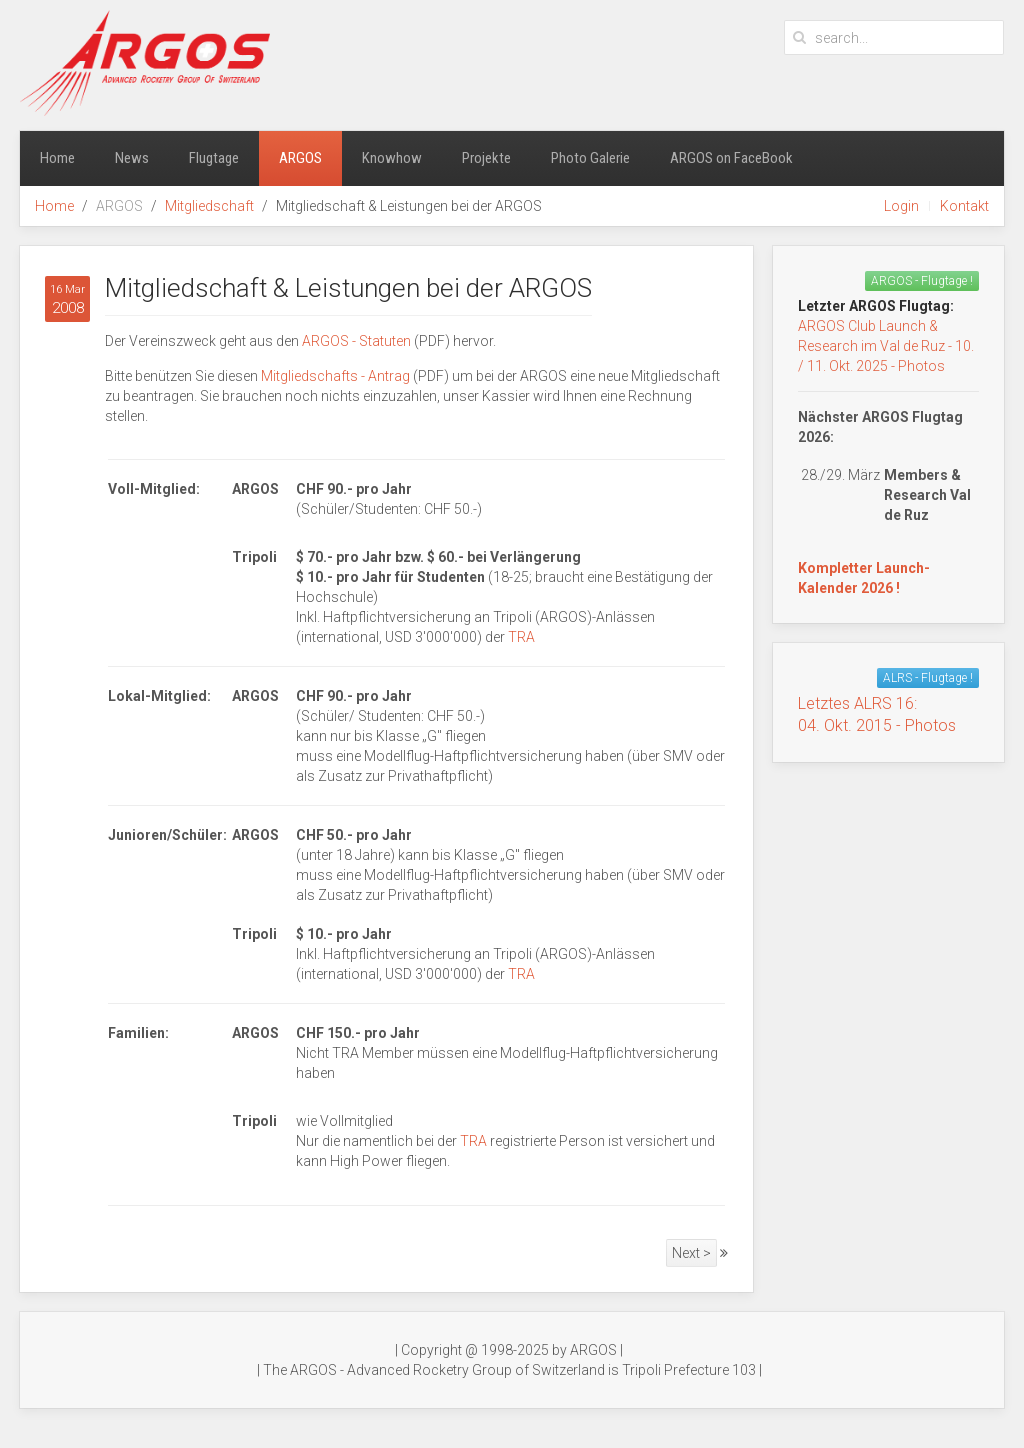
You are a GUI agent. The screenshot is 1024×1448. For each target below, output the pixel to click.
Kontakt (964, 206)
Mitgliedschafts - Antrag (335, 376)
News (132, 158)
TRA (521, 637)
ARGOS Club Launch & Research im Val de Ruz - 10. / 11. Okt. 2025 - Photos (886, 346)
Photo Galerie (590, 158)
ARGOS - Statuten (356, 341)
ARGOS (300, 158)
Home (57, 158)
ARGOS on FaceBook (731, 158)
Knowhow (392, 158)
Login (901, 206)
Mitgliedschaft (209, 206)
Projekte (486, 158)
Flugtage (214, 158)
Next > (691, 1253)
